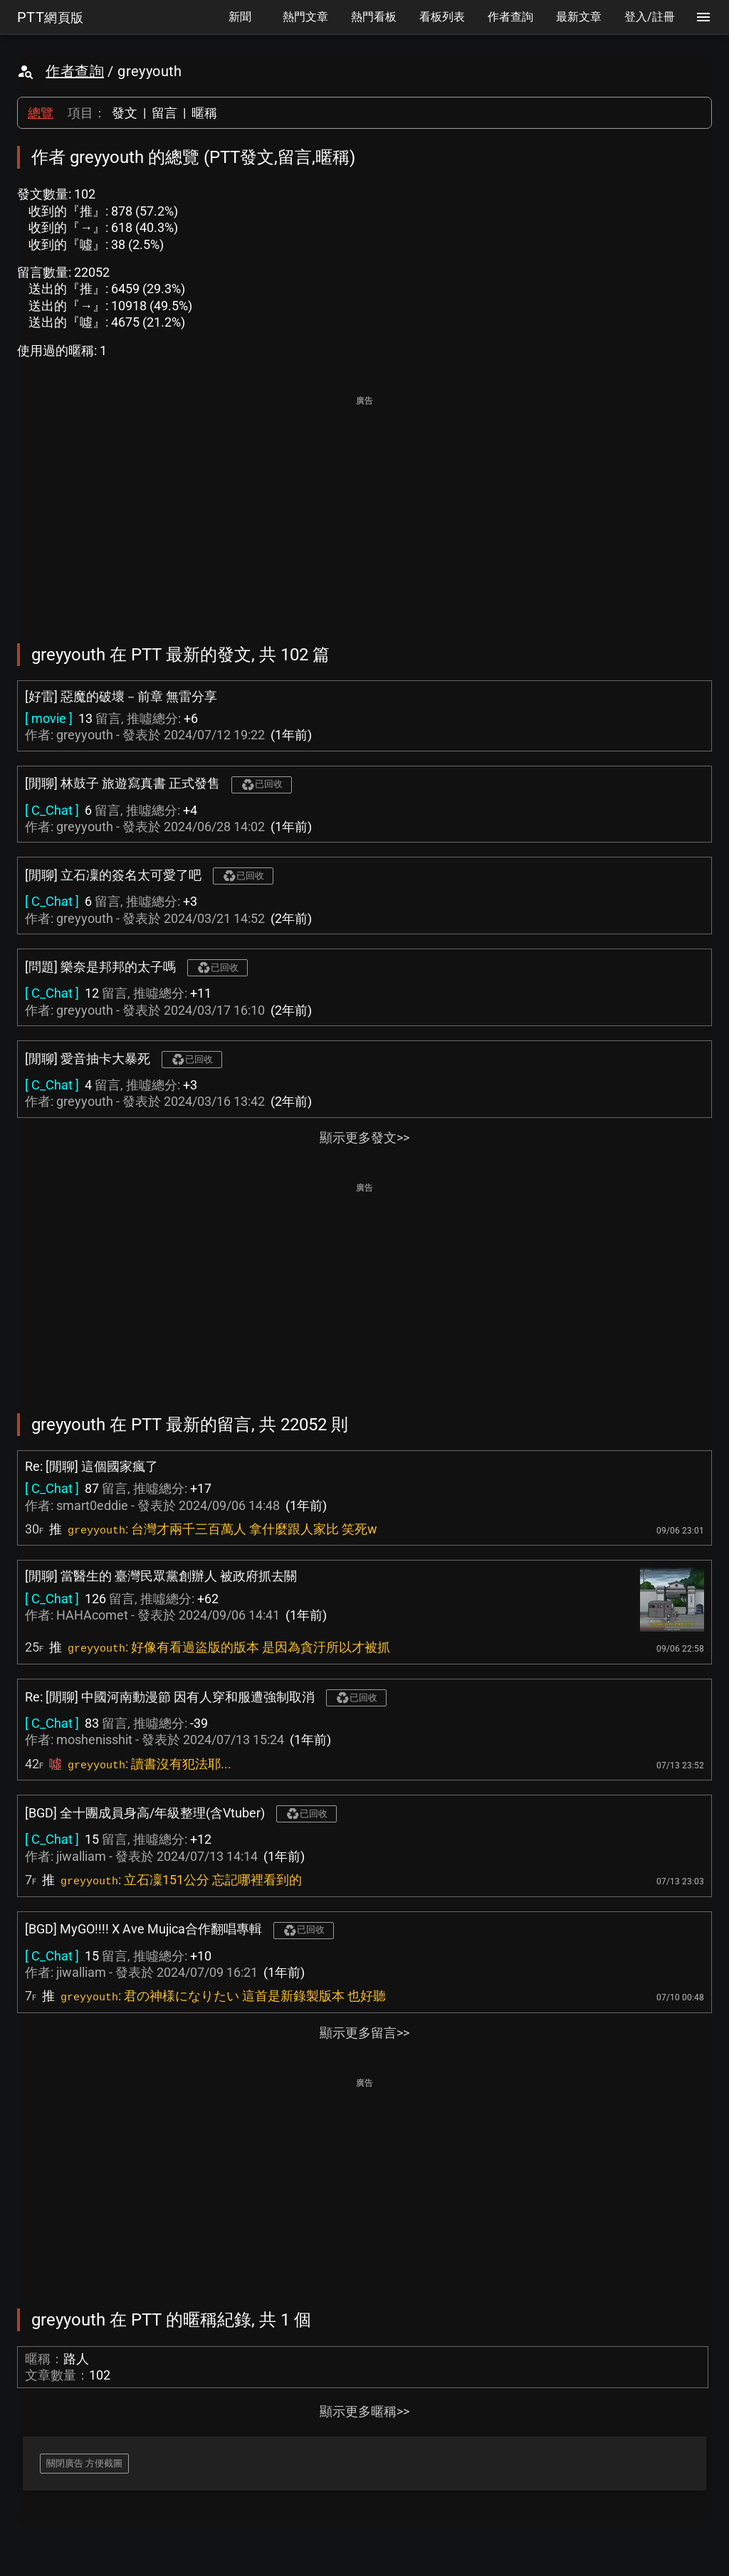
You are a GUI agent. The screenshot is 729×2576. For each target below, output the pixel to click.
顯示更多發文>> (364, 1137)
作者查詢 (75, 71)
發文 (124, 112)
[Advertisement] (364, 509)
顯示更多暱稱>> (364, 2411)
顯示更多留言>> (364, 2032)
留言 (164, 112)
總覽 (40, 112)
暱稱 (204, 112)
